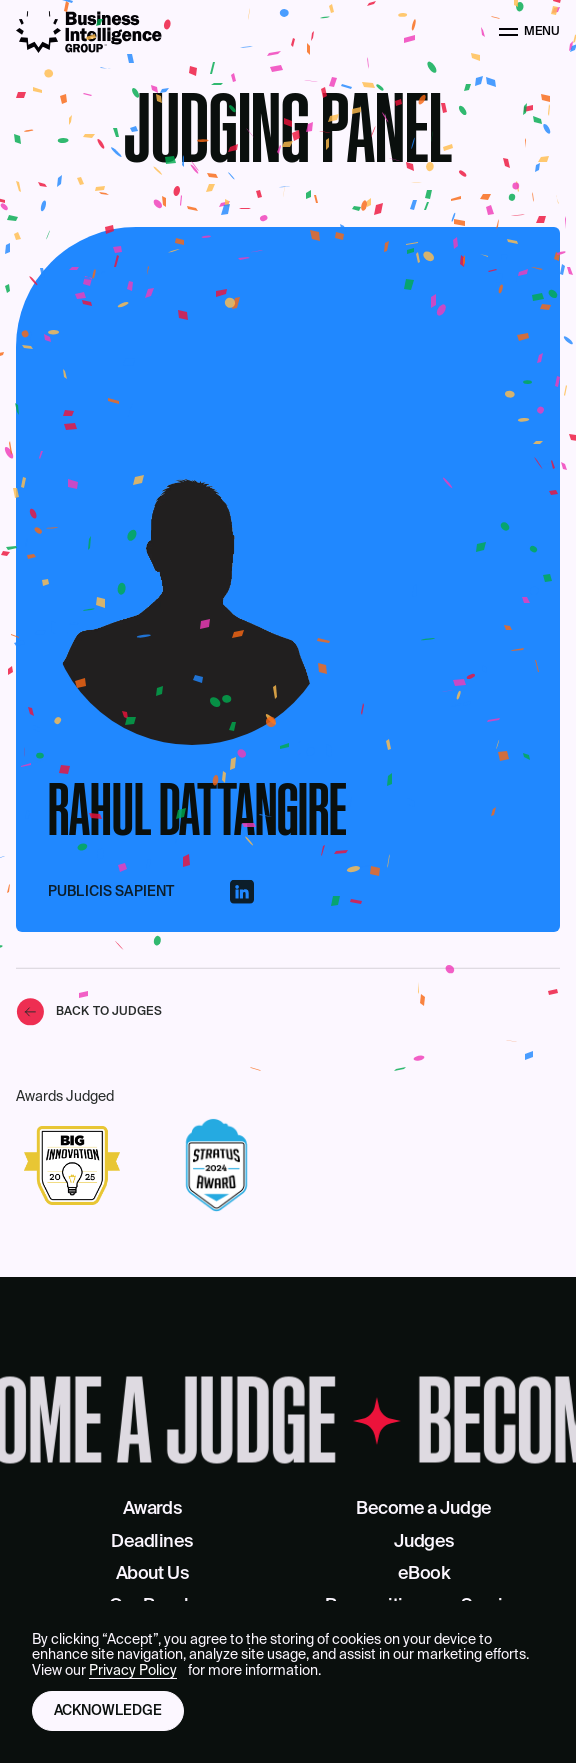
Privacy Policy (133, 1671)
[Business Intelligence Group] (89, 32)
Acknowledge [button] (108, 1711)
